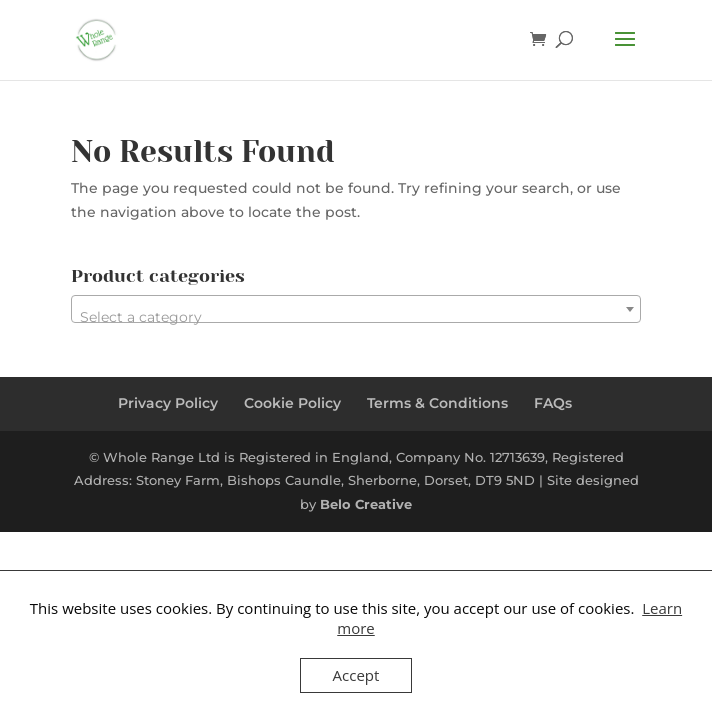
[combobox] (356, 309)
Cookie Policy (292, 403)
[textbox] (356, 317)
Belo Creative (366, 504)
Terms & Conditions (437, 403)
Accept (356, 675)
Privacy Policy (168, 403)
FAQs (553, 403)
